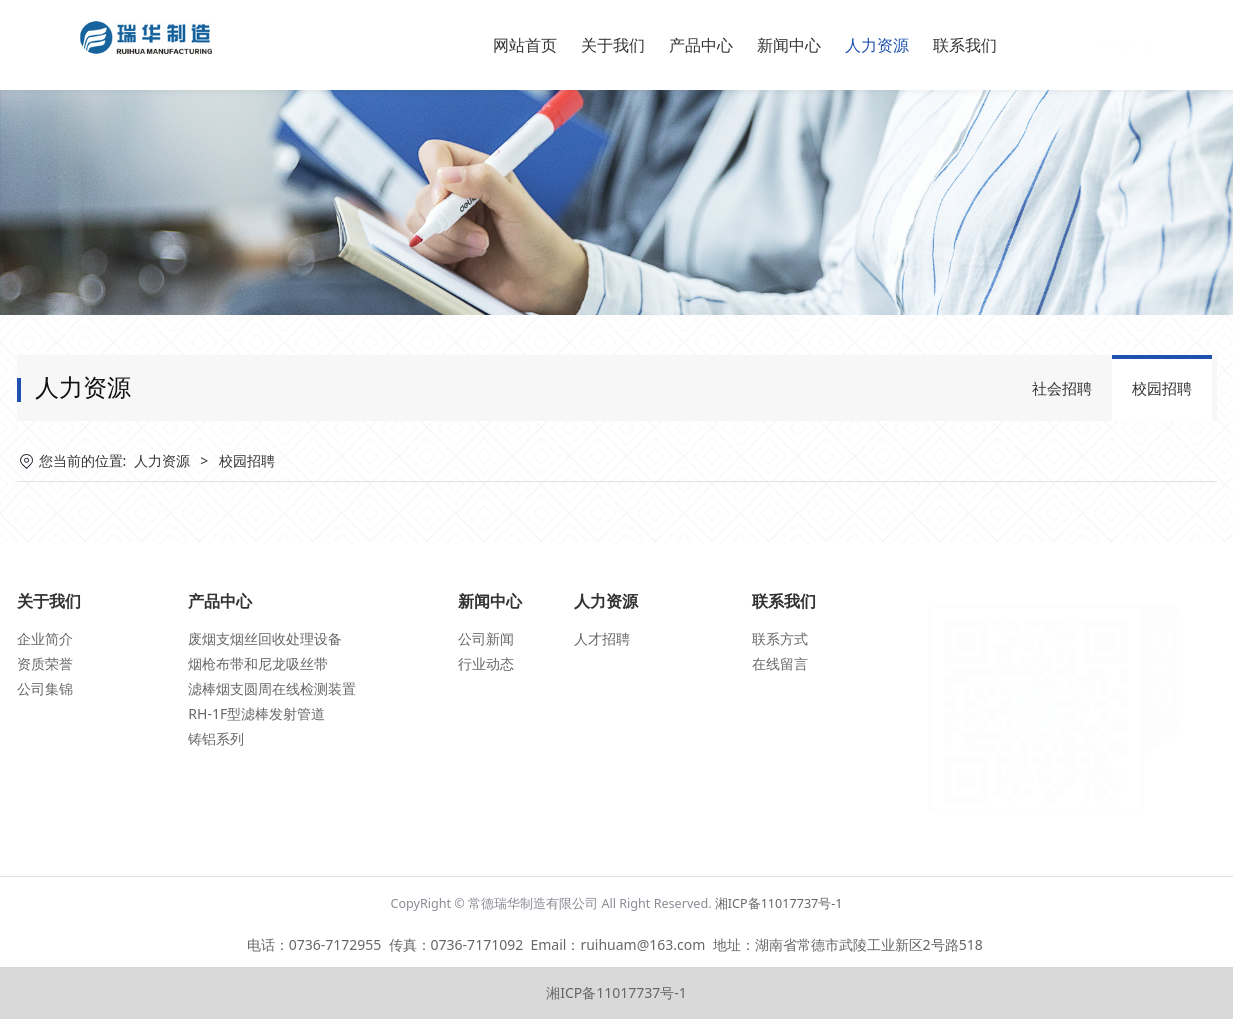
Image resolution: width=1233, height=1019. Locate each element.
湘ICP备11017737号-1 (779, 903)
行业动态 (486, 663)
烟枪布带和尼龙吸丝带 (258, 663)
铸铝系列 (216, 738)
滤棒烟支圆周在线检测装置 (272, 688)
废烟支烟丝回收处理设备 (265, 638)
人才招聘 (602, 638)
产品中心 (701, 45)
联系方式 (780, 638)
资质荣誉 (45, 663)
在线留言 (780, 663)
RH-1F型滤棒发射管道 (256, 713)
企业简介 (45, 638)
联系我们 (965, 45)
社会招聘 (1062, 388)
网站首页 (525, 45)
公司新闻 (486, 638)
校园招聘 (1162, 388)
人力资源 (877, 45)
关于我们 (613, 45)
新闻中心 (789, 45)
